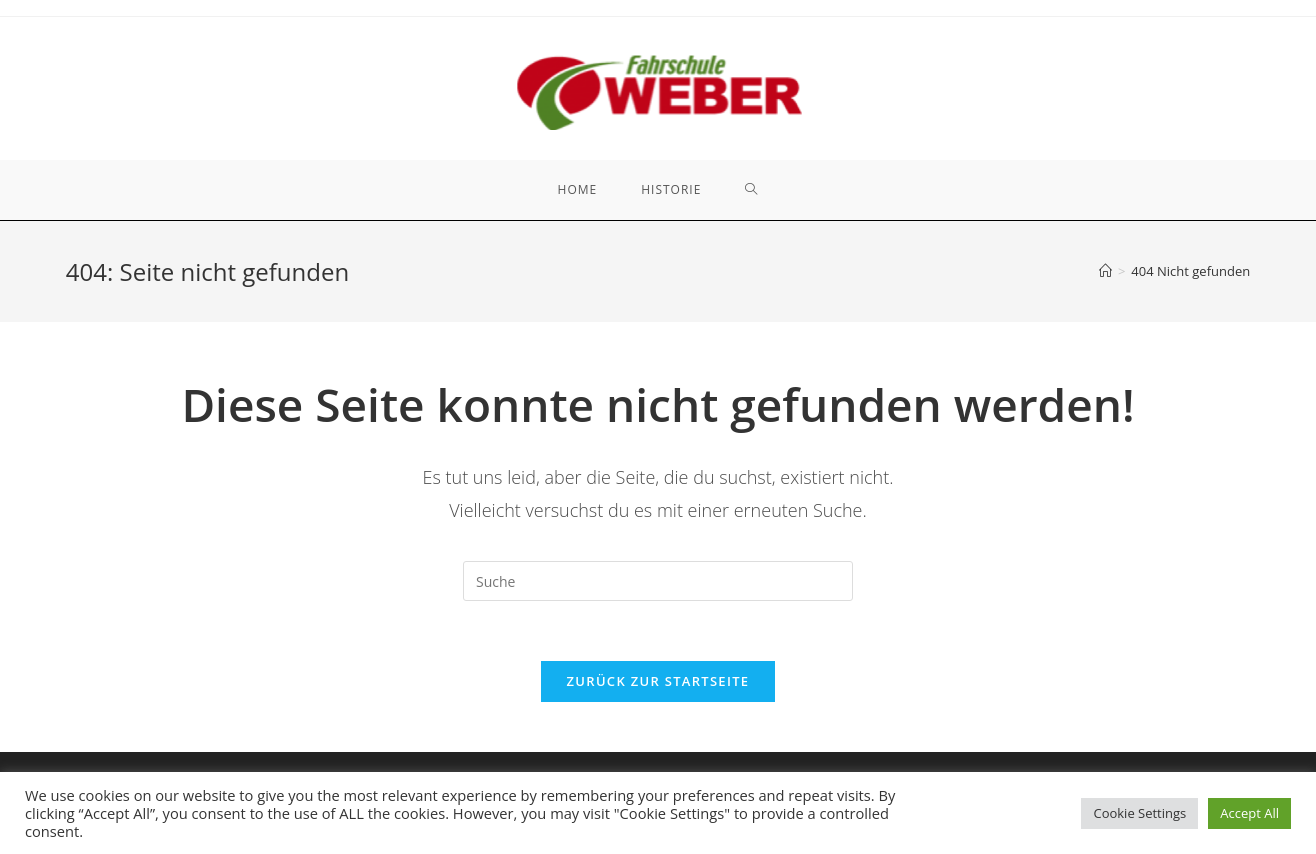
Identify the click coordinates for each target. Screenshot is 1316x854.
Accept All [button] (1249, 813)
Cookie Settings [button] (1139, 813)
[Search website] (751, 190)
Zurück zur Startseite (658, 681)
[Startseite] (1105, 271)
